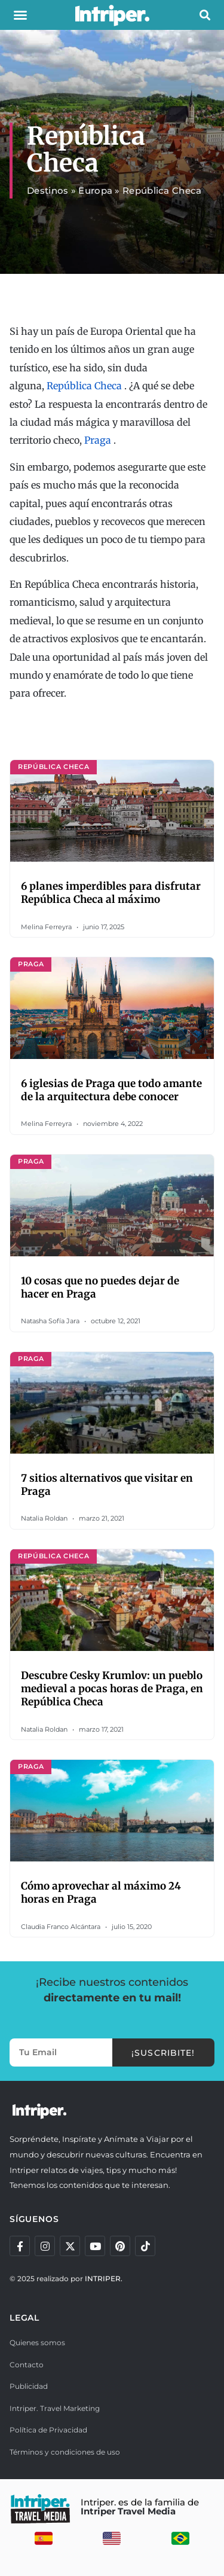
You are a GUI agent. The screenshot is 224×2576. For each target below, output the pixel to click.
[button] (20, 15)
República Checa (84, 386)
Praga (97, 440)
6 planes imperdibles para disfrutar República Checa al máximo (111, 893)
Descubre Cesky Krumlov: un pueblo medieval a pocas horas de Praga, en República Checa (112, 1688)
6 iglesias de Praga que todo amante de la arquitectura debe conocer (111, 1090)
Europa (95, 190)
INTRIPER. (103, 2278)
